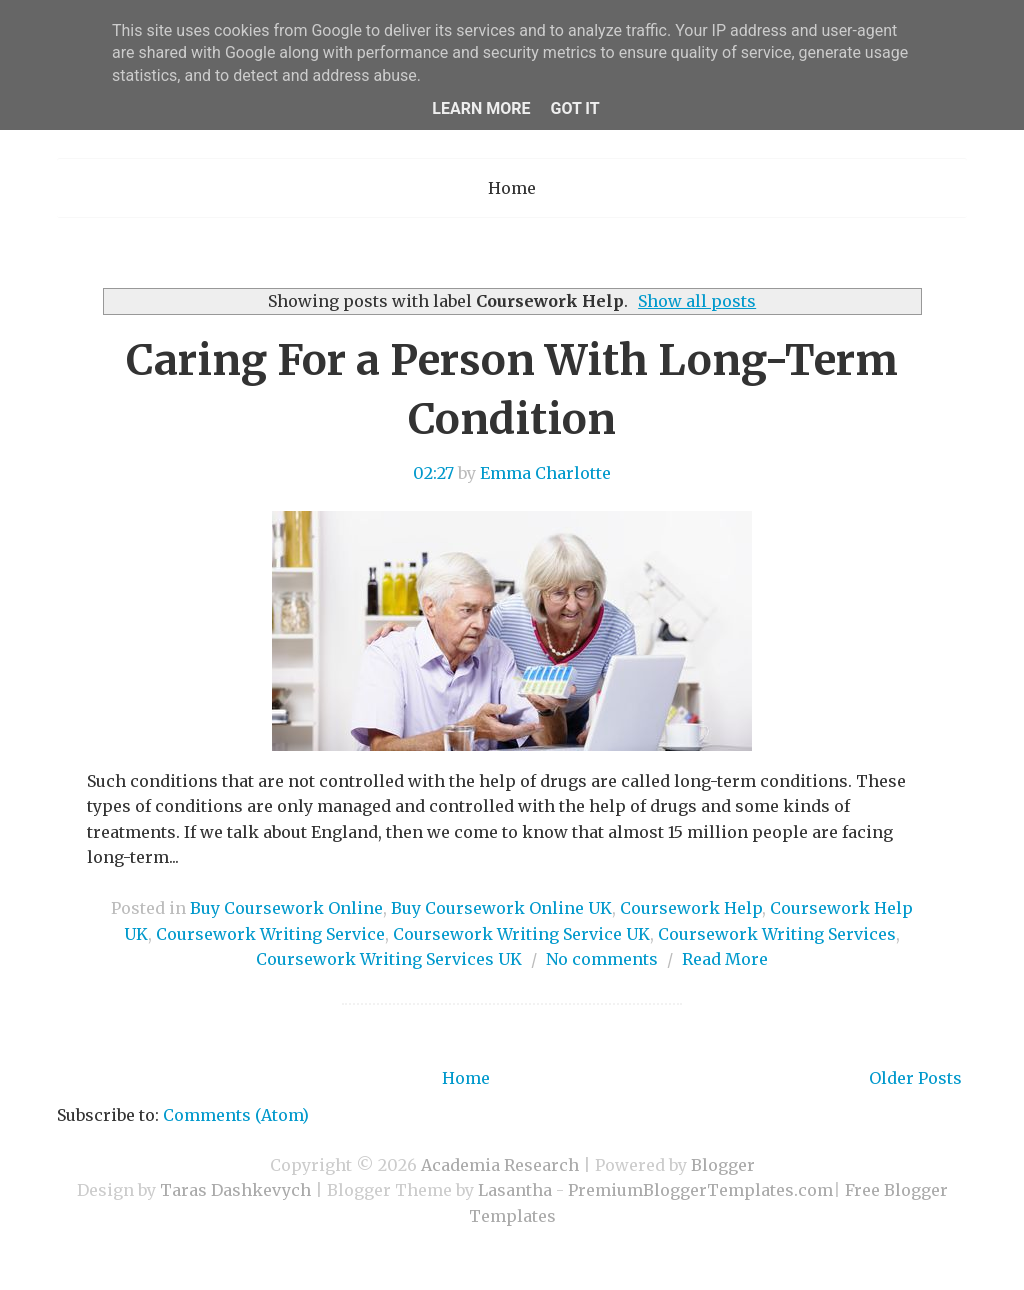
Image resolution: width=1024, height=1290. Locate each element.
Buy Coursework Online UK (501, 908)
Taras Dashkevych (235, 1190)
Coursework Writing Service (270, 934)
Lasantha (515, 1190)
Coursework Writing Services (777, 934)
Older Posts (915, 1078)
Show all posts (697, 301)
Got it (574, 108)
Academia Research (500, 1165)
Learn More (481, 108)
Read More (725, 959)
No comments (602, 959)
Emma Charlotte (545, 473)
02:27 (433, 473)
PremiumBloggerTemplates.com (700, 1190)
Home (512, 188)
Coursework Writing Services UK (389, 959)
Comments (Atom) (236, 1115)
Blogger (723, 1165)
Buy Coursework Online (286, 908)
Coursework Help (691, 908)
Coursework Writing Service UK (521, 934)
